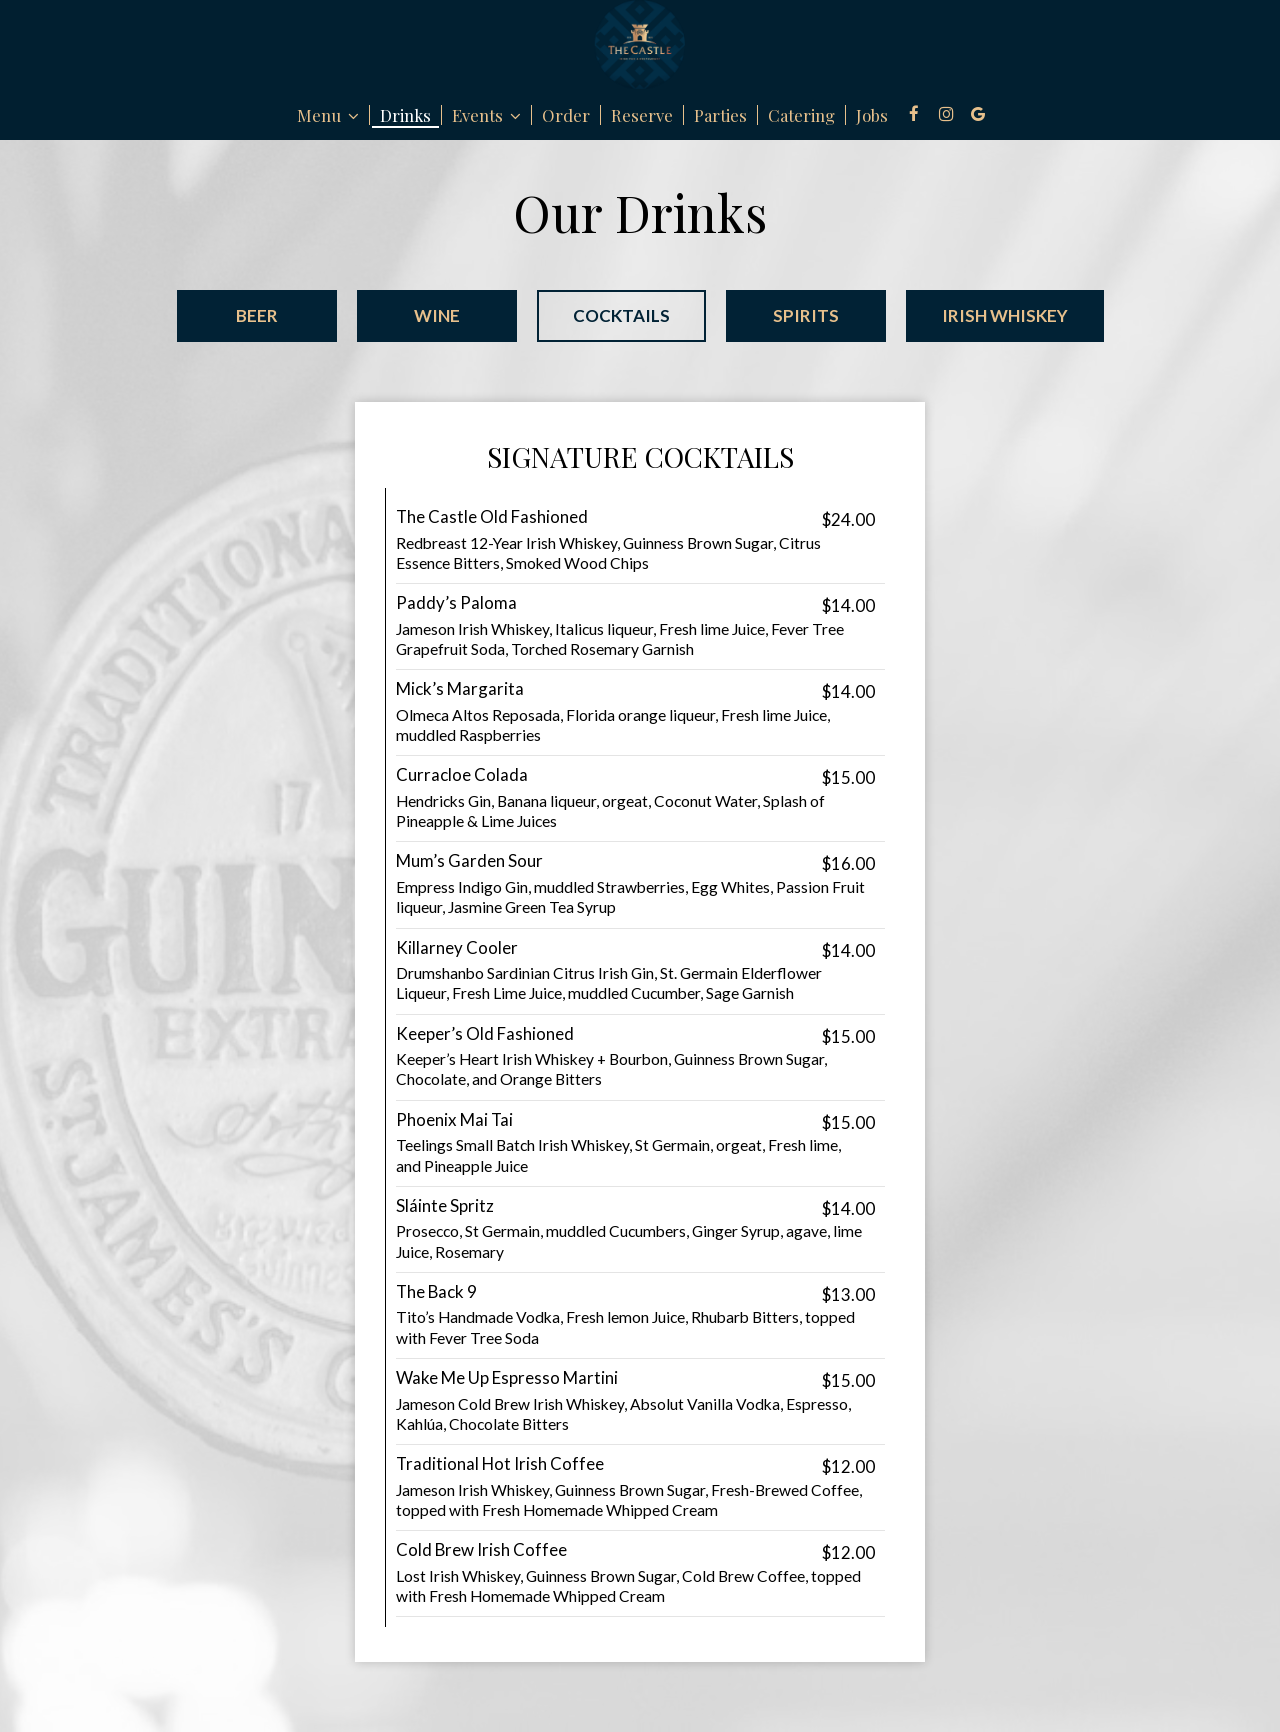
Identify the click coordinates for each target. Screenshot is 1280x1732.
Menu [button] (328, 115)
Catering (801, 115)
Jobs (872, 115)
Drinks (405, 115)
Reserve (642, 115)
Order (566, 115)
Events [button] (486, 115)
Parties (720, 115)
